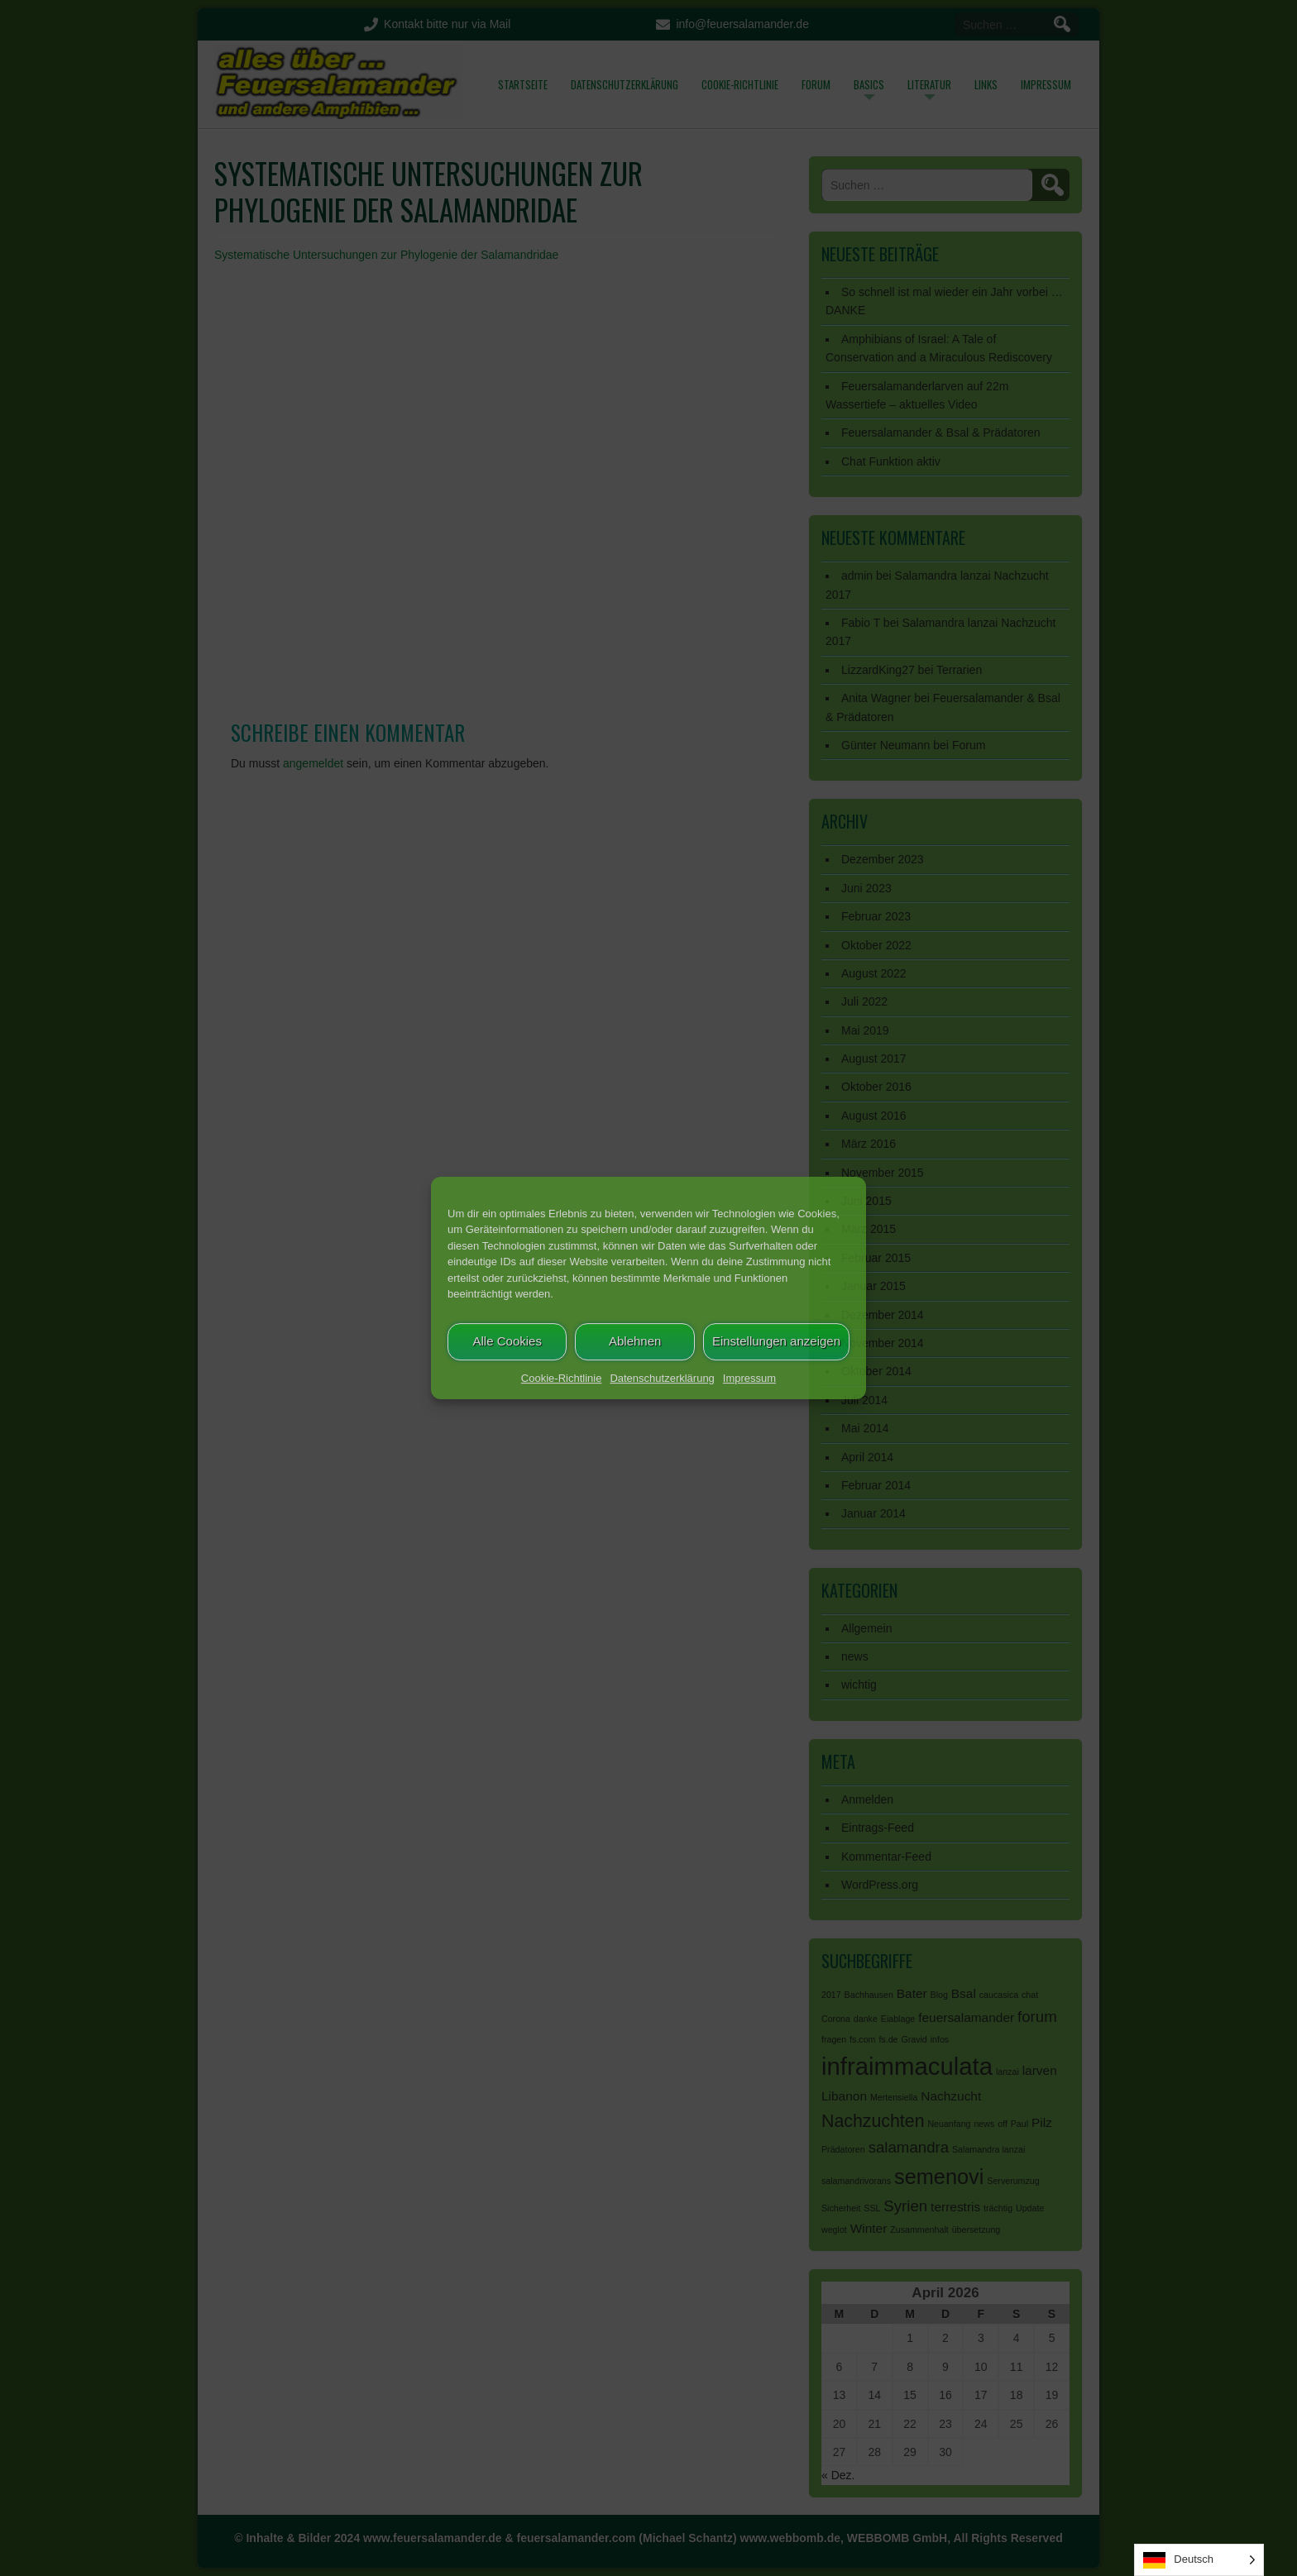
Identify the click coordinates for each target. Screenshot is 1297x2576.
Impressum (749, 1378)
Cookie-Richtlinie (561, 1378)
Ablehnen (635, 1341)
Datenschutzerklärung (662, 1378)
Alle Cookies (507, 1341)
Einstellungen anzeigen (776, 1341)
